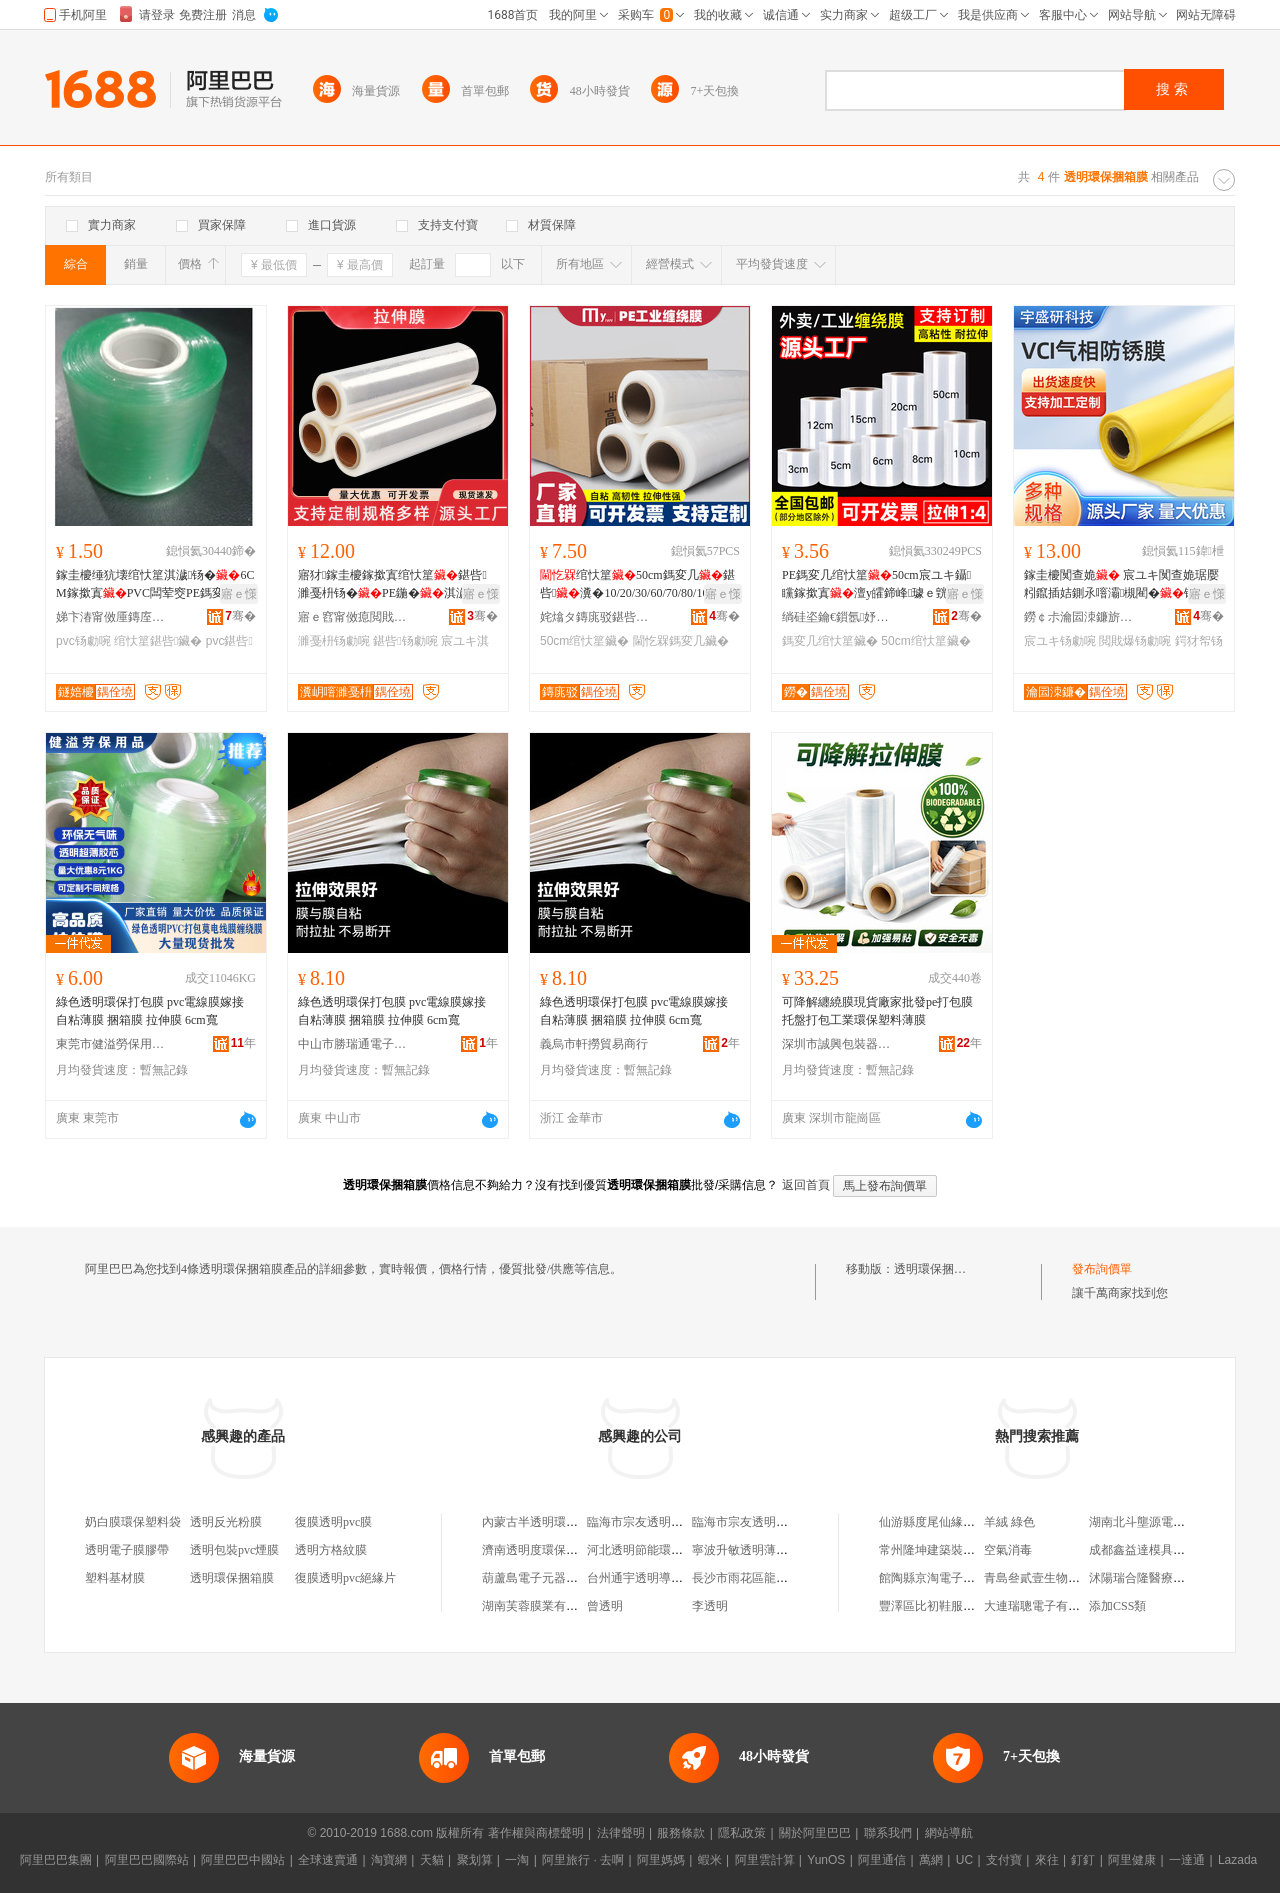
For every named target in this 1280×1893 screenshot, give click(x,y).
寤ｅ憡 (239, 594)
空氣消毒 (1008, 1550)
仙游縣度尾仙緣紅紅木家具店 (957, 1522)
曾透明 (605, 1606)
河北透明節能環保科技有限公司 (671, 1550)
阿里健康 (1132, 1860)
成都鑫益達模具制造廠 (1149, 1550)
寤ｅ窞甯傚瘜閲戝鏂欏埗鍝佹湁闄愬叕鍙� (353, 617)
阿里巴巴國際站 (147, 1860)
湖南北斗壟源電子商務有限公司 (1173, 1522)
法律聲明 (621, 1833)
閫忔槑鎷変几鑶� (681, 641)
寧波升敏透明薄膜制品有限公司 (776, 1550)
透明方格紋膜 (331, 1550)
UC (964, 1860)
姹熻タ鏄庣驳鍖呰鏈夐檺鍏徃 (595, 617)
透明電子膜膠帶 (127, 1550)
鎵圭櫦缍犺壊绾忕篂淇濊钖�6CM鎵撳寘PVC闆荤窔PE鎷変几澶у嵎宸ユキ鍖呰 (155, 585)
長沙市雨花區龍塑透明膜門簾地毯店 (788, 1578)
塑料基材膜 (115, 1578)
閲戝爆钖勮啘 (1135, 641)
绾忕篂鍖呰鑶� (158, 641)
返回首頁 (806, 1185)
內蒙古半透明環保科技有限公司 (566, 1522)
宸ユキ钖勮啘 (1060, 641)
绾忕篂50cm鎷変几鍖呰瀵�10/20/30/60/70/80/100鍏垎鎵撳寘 (637, 585)
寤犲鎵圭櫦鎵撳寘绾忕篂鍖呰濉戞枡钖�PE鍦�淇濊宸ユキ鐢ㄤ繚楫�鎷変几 (397, 585)
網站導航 (949, 1833)
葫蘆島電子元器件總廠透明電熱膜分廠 (584, 1578)
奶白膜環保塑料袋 (133, 1522)
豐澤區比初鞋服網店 (933, 1606)
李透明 (710, 1606)
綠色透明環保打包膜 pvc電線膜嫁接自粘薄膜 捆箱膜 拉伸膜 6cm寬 (150, 1011)
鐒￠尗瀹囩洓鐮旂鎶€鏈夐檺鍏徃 (1079, 617)
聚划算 (475, 1860)
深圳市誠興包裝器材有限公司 (837, 1044)
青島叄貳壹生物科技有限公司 (1062, 1578)
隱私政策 (742, 1833)
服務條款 (681, 1833)
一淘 (517, 1860)
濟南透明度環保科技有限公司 (560, 1550)
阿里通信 (882, 1860)
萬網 (931, 1860)
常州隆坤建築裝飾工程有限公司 (963, 1550)
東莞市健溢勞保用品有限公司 (111, 1044)
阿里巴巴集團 (56, 1860)
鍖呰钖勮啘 (405, 641)
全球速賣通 (328, 1860)
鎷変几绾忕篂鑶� (830, 641)
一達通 (1187, 1860)
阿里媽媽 (661, 1860)
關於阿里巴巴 (815, 1833)
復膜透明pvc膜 (333, 1522)
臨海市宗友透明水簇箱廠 (653, 1522)
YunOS (826, 1860)
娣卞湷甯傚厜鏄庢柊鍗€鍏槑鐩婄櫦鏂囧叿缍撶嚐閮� (111, 617)
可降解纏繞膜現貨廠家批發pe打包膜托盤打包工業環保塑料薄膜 (877, 1011)
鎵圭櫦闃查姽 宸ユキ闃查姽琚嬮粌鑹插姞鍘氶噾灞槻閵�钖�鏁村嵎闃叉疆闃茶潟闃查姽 (1122, 585)
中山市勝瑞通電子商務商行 (353, 1044)
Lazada (1237, 1860)
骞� (240, 616)
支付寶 (1004, 1860)
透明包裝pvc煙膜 (234, 1550)
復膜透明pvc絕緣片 (345, 1578)
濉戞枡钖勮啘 (334, 641)
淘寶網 (389, 1860)
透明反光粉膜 (226, 1522)
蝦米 (710, 1860)
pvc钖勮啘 (83, 641)
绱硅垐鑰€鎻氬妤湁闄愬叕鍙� (837, 617)
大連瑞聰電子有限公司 (1044, 1606)
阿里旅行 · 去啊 (583, 1860)
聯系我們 (888, 1833)
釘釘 (1083, 1860)
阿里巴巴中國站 (243, 1860)
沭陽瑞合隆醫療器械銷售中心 (1167, 1578)
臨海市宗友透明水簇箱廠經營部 (776, 1522)
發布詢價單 (1102, 1269)
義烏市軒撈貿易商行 (594, 1044)
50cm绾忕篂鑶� (584, 641)
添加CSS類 (1117, 1606)
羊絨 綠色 (1009, 1522)
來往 (1047, 1860)
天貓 (432, 1860)
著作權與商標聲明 (536, 1833)
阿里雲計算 (765, 1860)
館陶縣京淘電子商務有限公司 (957, 1578)
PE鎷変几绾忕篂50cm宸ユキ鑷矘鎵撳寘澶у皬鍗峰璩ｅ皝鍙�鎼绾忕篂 (877, 585)
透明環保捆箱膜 (936, 1269)
